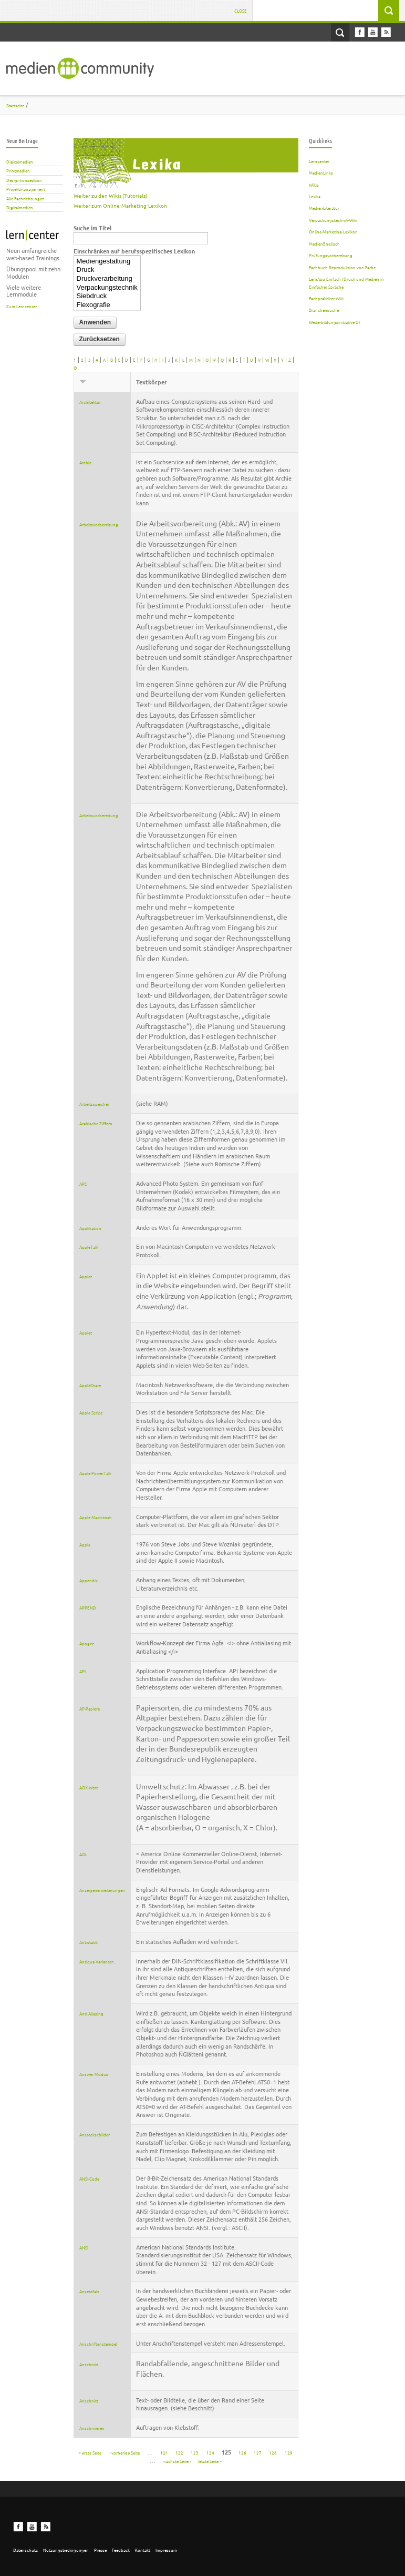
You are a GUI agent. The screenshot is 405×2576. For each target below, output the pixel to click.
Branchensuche (324, 309)
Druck (107, 270)
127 (258, 2452)
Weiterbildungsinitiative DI (334, 321)
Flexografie (107, 305)
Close (240, 10)
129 (289, 2452)
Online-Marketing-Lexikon (333, 231)
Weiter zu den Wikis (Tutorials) (110, 195)
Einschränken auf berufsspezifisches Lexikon (134, 251)
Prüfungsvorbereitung (330, 255)
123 (195, 2452)
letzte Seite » (210, 2460)
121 (164, 2452)
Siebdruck (107, 296)
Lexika (314, 196)
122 (179, 2452)
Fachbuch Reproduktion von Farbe (342, 267)
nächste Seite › (177, 2460)
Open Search (340, 32)
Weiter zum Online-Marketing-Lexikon (120, 205)
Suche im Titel (92, 228)
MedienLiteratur (324, 207)
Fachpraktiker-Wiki (326, 298)
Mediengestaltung (107, 261)
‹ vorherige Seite (124, 2452)
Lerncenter (319, 161)
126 (242, 2452)
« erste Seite (90, 2452)
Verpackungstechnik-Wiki (333, 219)
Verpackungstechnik (107, 287)
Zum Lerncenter (21, 306)
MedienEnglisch (324, 243)
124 (210, 2452)
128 (273, 2452)
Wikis (314, 184)
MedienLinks (321, 172)
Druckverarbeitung (107, 278)
